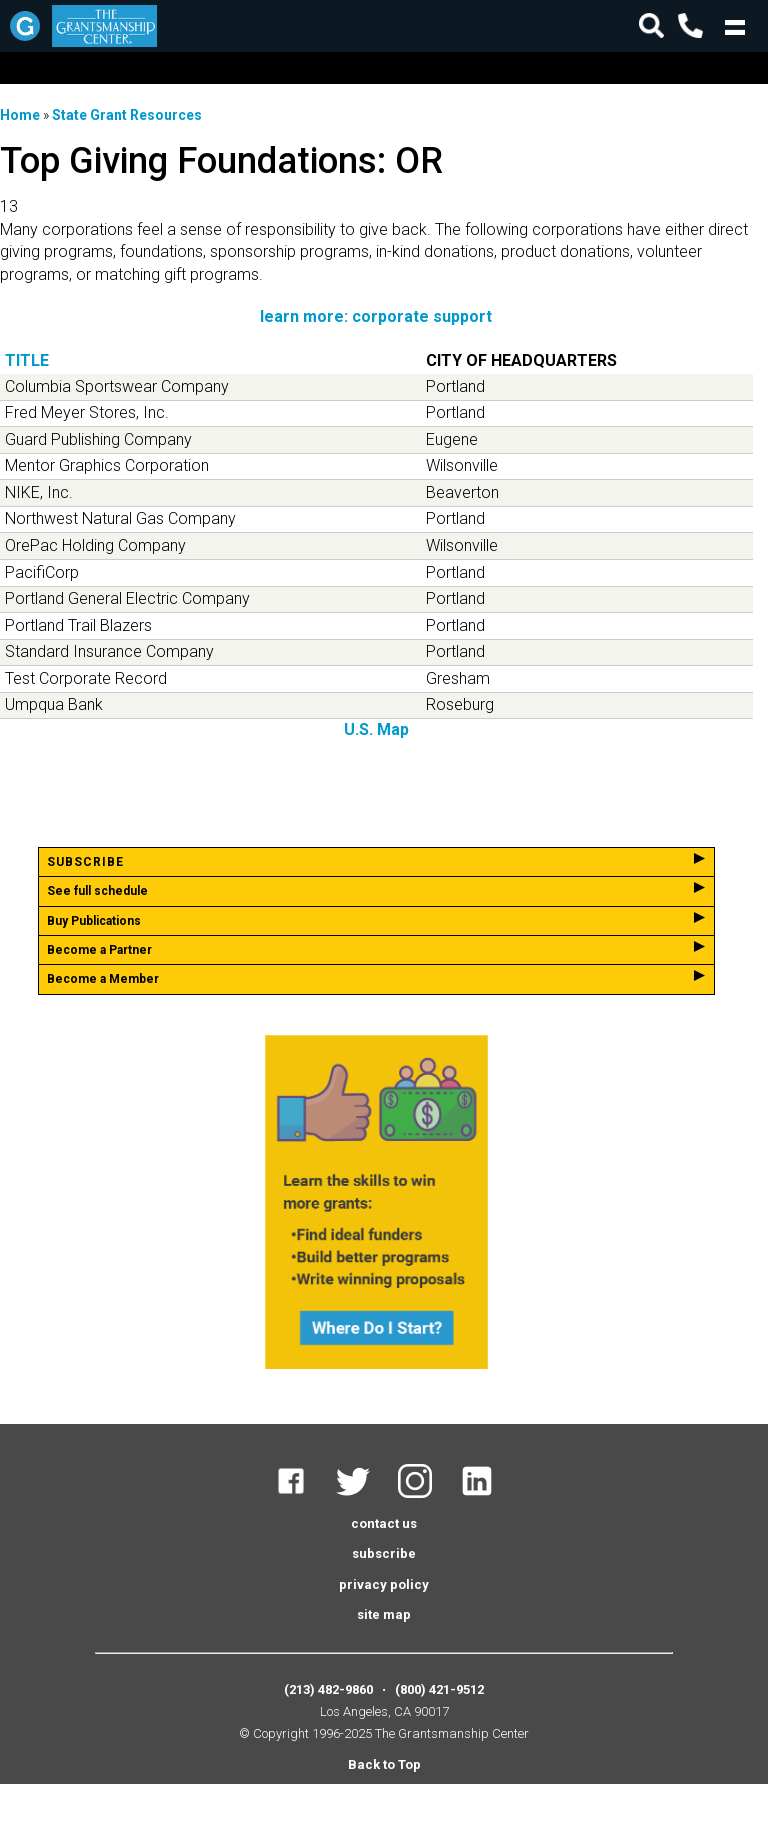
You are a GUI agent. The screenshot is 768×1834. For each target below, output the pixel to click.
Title (27, 360)
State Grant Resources (127, 115)
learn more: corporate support (376, 316)
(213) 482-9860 (328, 1689)
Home (20, 115)
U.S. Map (376, 729)
